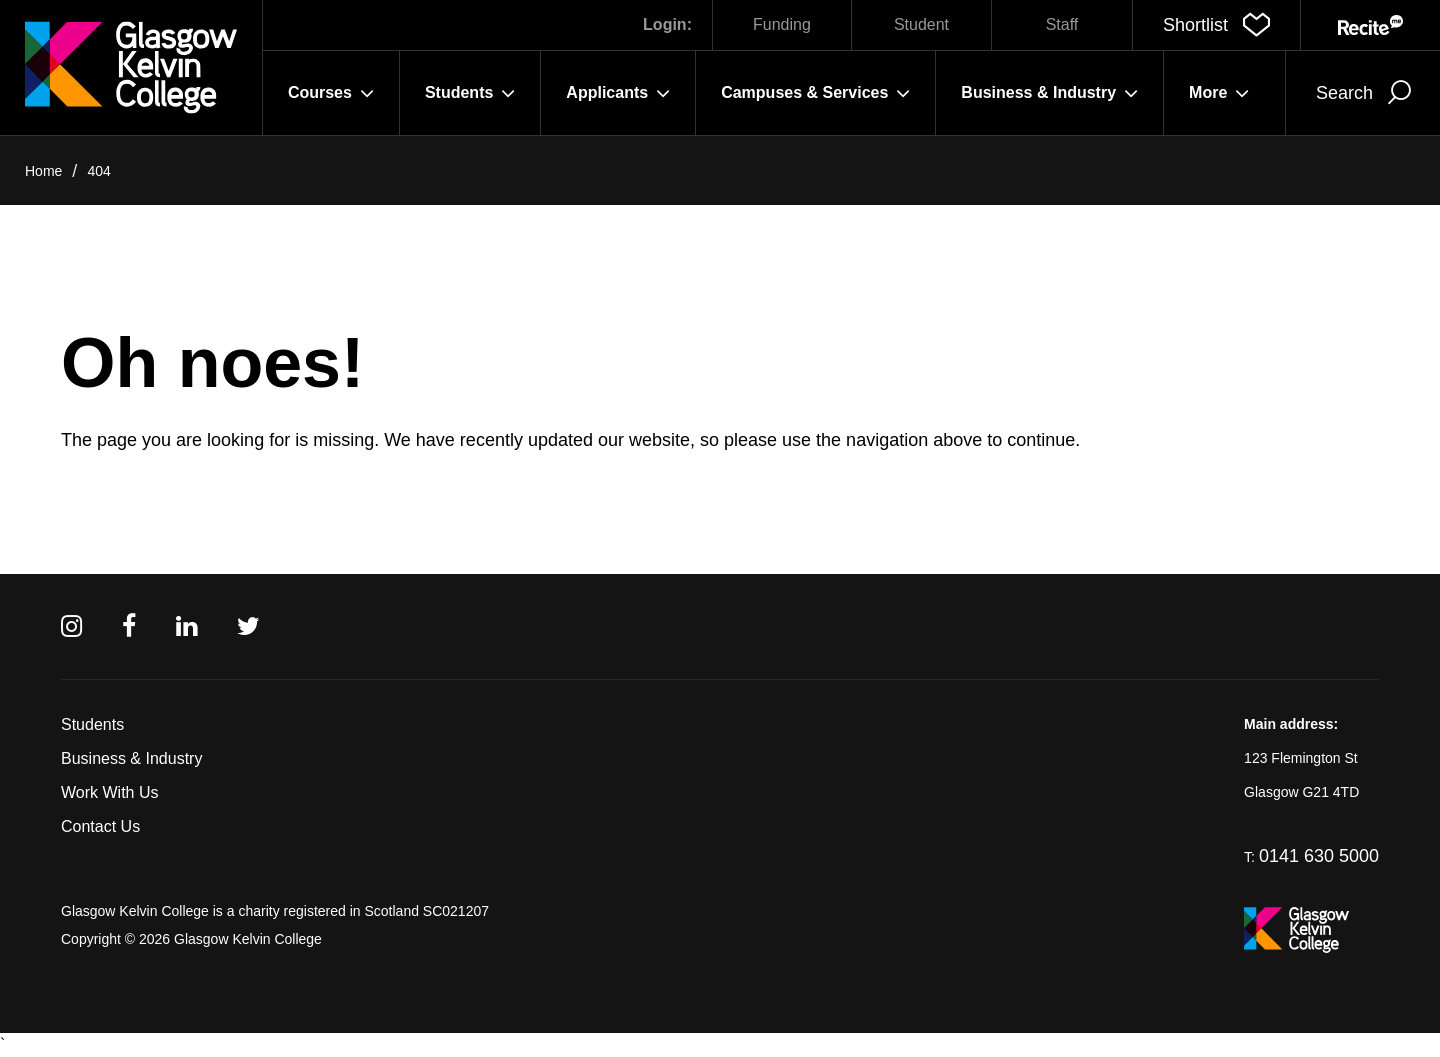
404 (98, 171)
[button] (1216, 25)
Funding (782, 24)
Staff (1062, 24)
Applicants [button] (618, 93)
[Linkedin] (186, 626)
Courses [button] (331, 93)
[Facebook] (129, 626)
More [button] (1219, 93)
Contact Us (100, 826)
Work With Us (109, 792)
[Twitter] (248, 626)
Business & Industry (131, 758)
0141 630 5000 (1319, 856)
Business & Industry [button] (1049, 93)
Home (43, 171)
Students (92, 724)
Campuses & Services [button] (815, 93)
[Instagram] (71, 626)
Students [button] (470, 93)
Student (921, 24)
